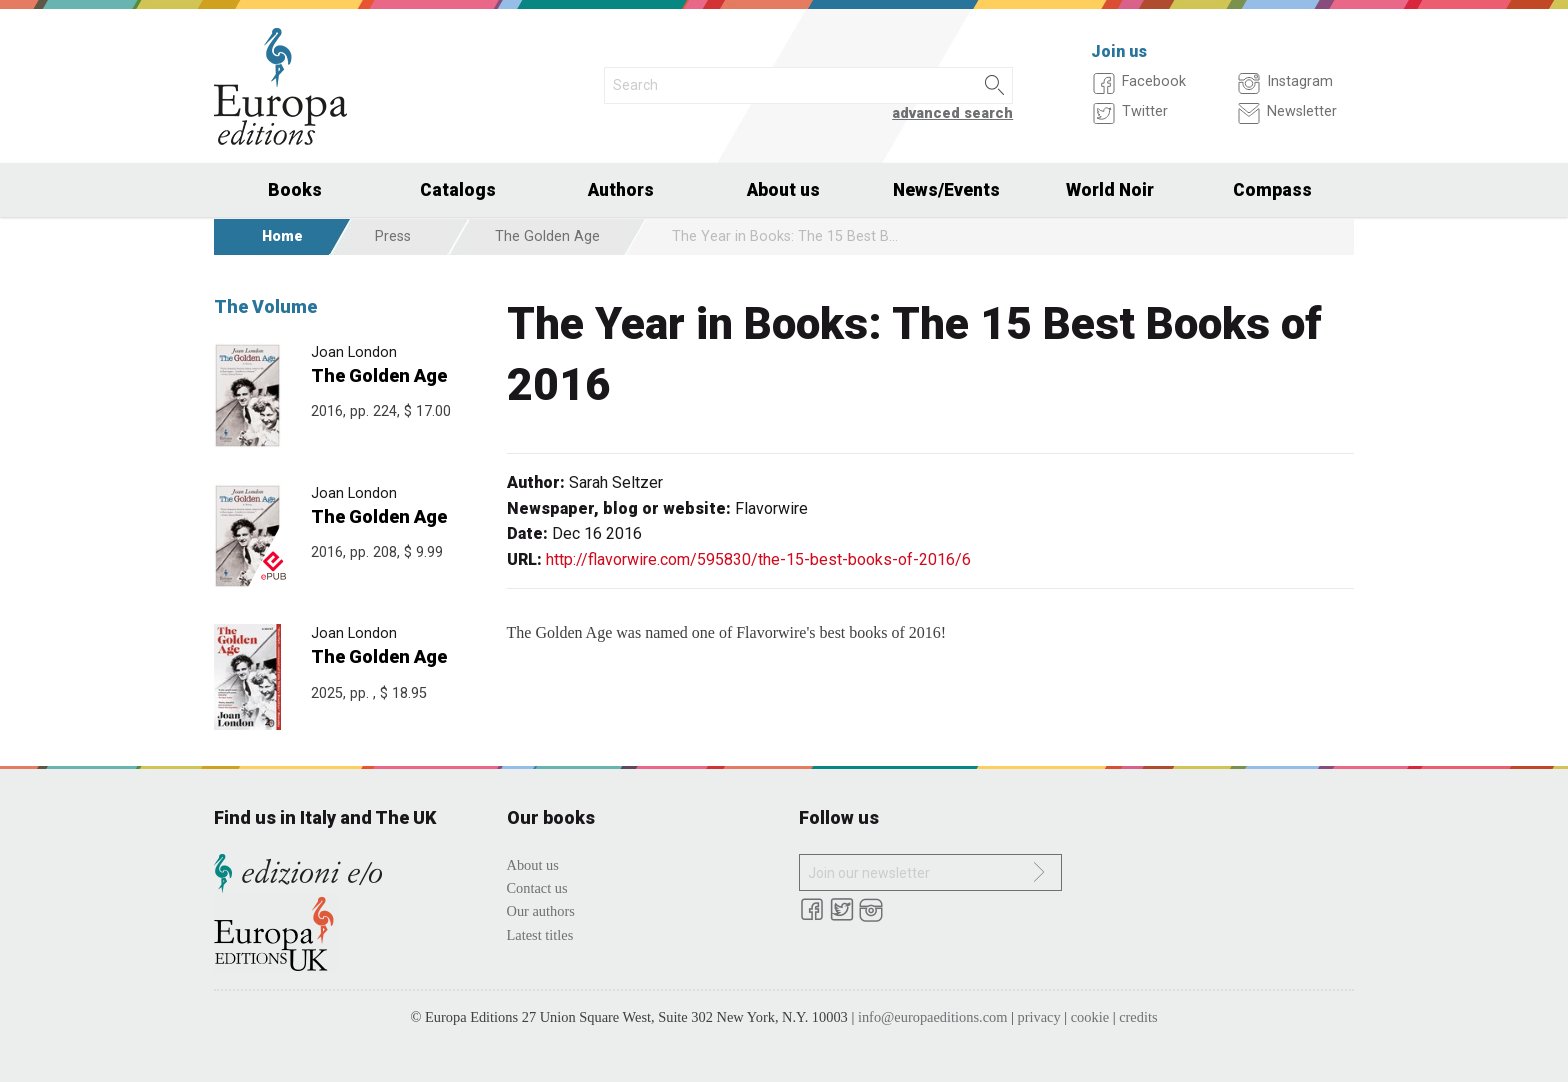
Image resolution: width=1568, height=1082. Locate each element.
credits (1138, 1017)
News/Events (946, 190)
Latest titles (540, 935)
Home (282, 236)
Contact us (537, 888)
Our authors (541, 911)
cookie (1090, 1017)
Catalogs (458, 190)
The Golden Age (547, 236)
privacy (1039, 1017)
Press (393, 236)
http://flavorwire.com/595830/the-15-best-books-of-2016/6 (758, 559)
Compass (1272, 190)
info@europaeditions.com (933, 1017)
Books (295, 190)
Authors (621, 190)
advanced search (952, 113)
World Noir (1110, 190)
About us (783, 190)
